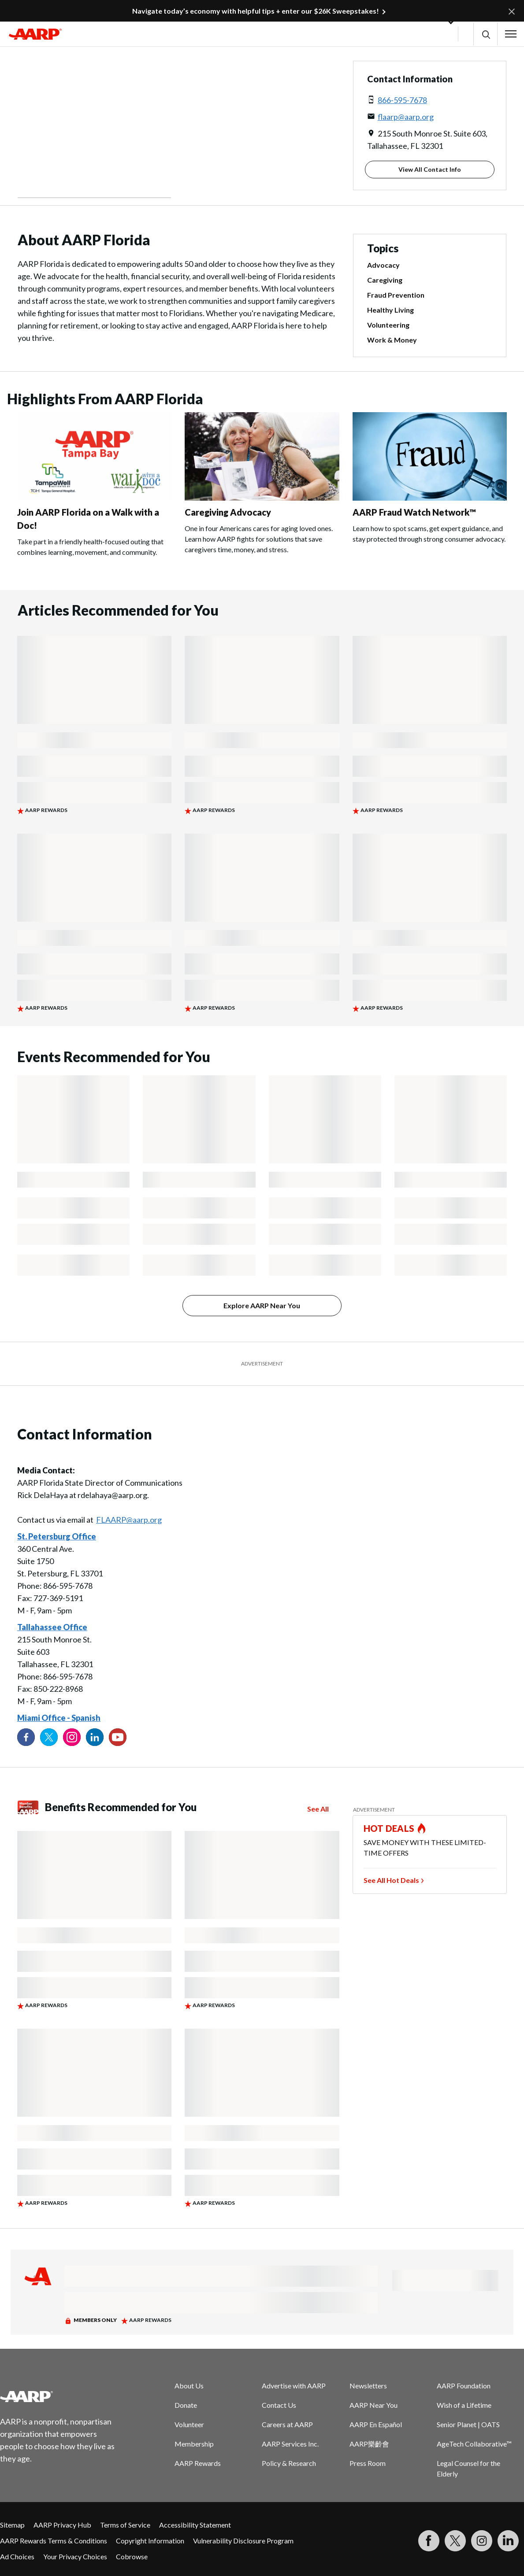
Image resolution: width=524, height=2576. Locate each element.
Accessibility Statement (195, 2525)
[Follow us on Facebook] (26, 1737)
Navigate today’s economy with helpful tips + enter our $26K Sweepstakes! (255, 11)
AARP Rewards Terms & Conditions (53, 2540)
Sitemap (12, 2525)
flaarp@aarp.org (406, 117)
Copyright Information (150, 2540)
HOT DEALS (389, 1828)
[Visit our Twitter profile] (49, 1737)
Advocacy (383, 265)
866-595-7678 (402, 100)
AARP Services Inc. (290, 2443)
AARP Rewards (198, 2463)
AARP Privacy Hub (62, 2525)
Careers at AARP (287, 2424)
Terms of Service (125, 2525)
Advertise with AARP (294, 2385)
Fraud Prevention (395, 295)
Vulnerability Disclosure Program (243, 2540)
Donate (186, 2405)
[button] (485, 34)
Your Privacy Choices (75, 2556)
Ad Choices (17, 2556)
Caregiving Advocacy (228, 512)
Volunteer (189, 2424)
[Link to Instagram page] (72, 1737)
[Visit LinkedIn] (508, 2540)
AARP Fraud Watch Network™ (414, 512)
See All (318, 1809)
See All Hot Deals (391, 1880)
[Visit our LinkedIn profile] (95, 1737)
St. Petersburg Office (56, 1536)
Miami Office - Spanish (58, 1718)
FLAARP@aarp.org (129, 1519)
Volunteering (388, 325)
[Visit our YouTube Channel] (117, 1737)
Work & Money (392, 340)
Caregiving (384, 280)
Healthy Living (390, 310)
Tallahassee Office (52, 1627)
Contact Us (279, 2405)
